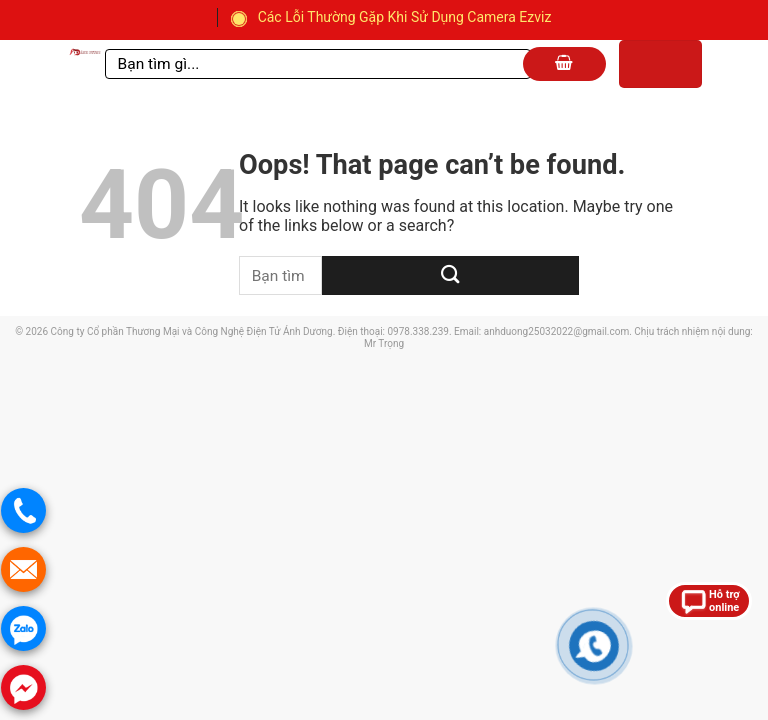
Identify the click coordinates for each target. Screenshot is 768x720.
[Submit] (450, 275)
